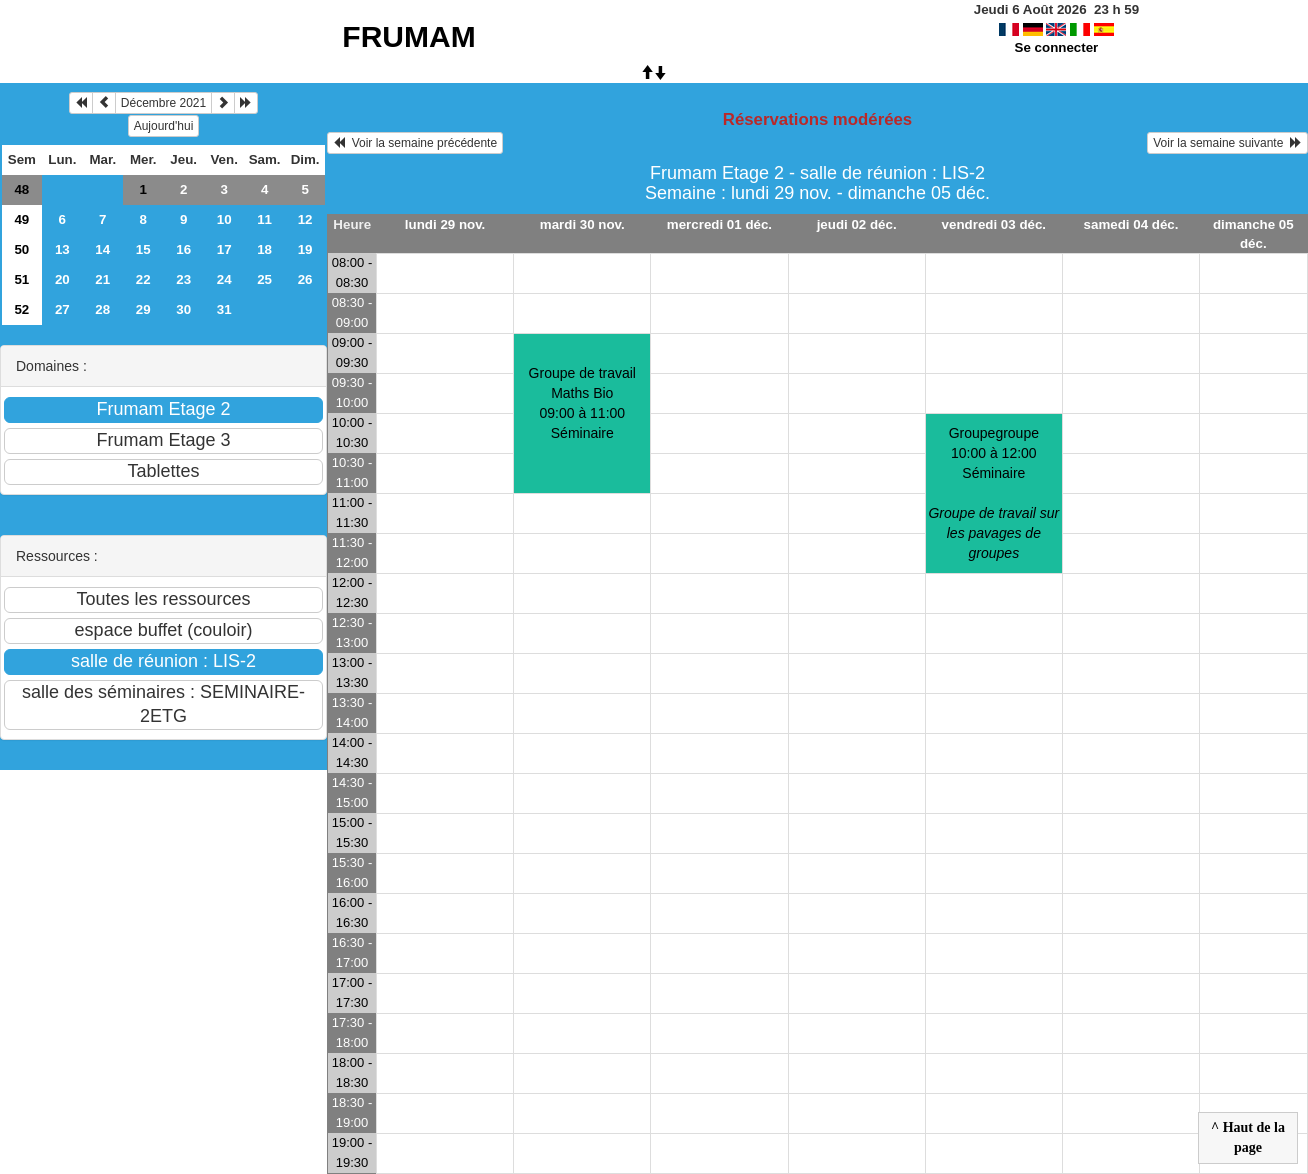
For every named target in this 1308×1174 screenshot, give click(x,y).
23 (183, 279)
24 (224, 279)
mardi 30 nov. (582, 224)
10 (224, 219)
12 (305, 219)
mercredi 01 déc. (719, 224)
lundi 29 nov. (445, 224)
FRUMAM (408, 36)
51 (21, 279)
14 (102, 249)
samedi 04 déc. (1131, 224)
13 (62, 249)
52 (21, 309)
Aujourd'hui (164, 126)
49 (21, 219)
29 (143, 309)
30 (183, 309)
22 (143, 279)
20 (62, 279)
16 (183, 249)
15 (143, 249)
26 (305, 279)
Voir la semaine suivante (1227, 143)
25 (264, 279)
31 (224, 309)
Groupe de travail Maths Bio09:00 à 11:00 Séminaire (582, 403)
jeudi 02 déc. (857, 224)
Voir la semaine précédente (415, 143)
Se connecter (1057, 47)
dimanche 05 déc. (1253, 234)
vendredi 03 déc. (994, 224)
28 (102, 309)
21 (102, 279)
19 (305, 249)
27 (62, 309)
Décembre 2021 (163, 103)
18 (264, 249)
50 (21, 249)
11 (264, 219)
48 (21, 189)
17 (224, 249)
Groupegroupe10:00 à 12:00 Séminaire (993, 493)
